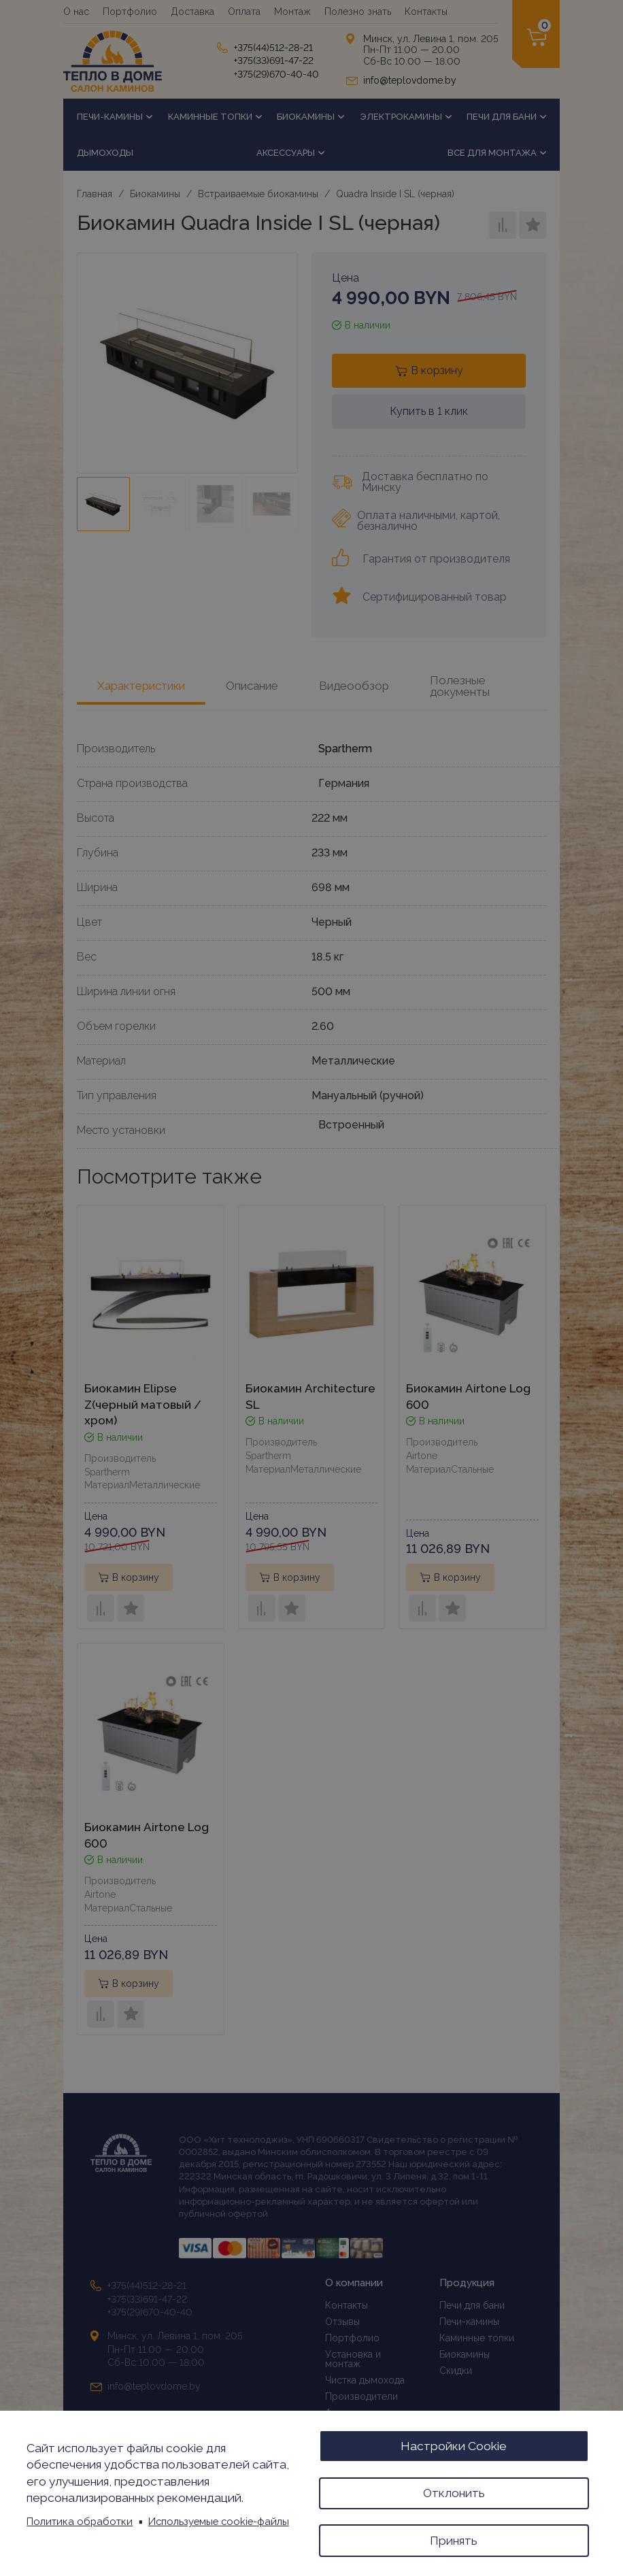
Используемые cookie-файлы (218, 2521)
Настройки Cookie (454, 2445)
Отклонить (454, 2492)
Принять (453, 2540)
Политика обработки (80, 2521)
